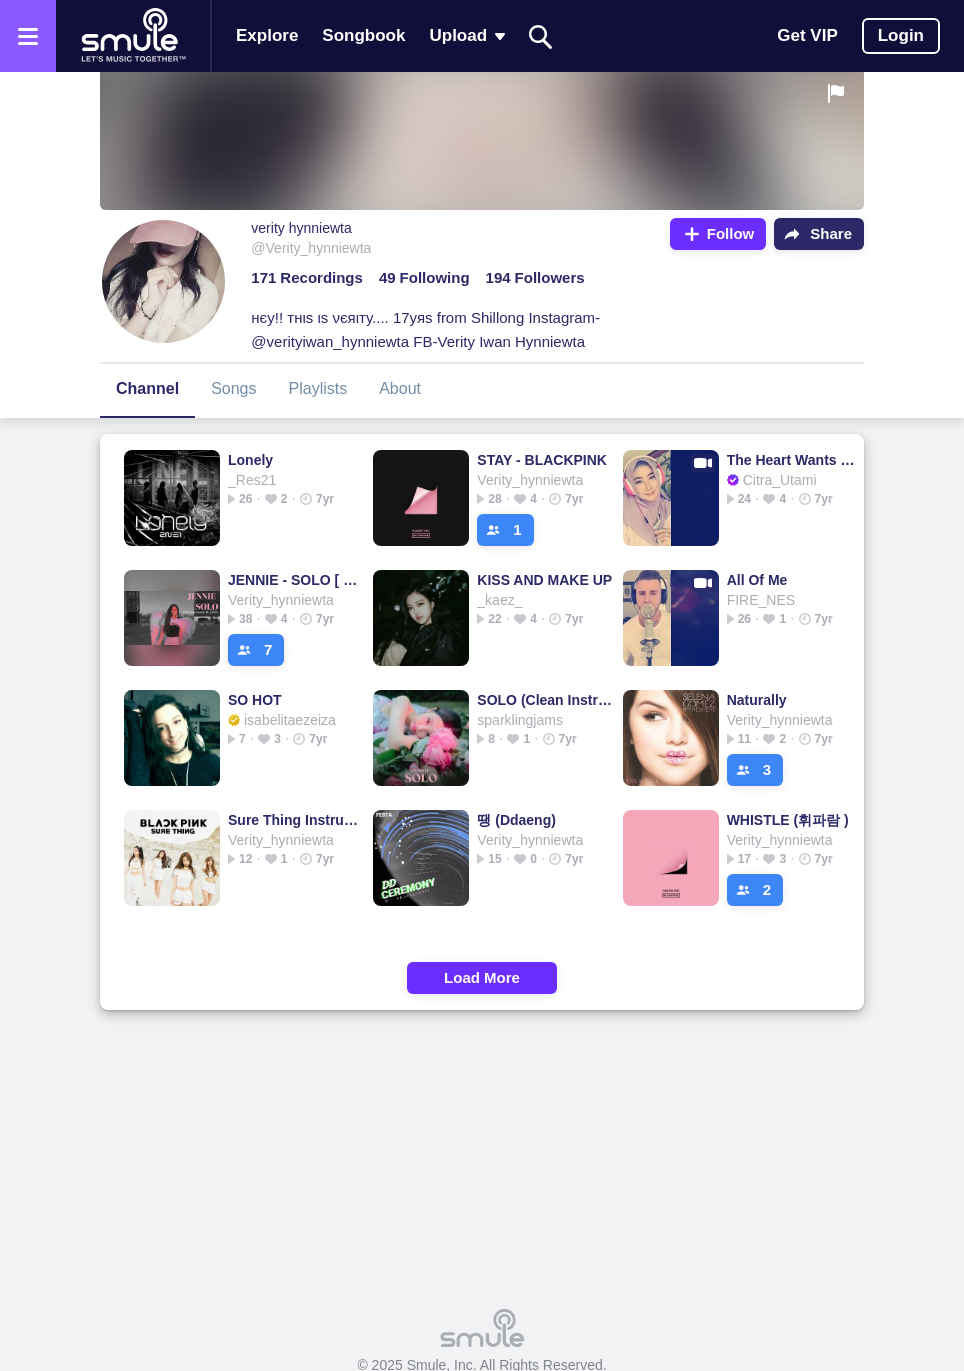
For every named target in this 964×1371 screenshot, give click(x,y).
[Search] (541, 36)
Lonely (250, 460)
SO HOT (255, 700)
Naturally (757, 700)
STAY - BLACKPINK (542, 460)
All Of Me (757, 580)
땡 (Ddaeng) (516, 820)
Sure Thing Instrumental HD (295, 820)
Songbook (363, 35)
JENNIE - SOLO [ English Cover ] (295, 580)
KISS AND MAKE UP (544, 580)
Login (901, 35)
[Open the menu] (28, 36)
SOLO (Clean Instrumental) (544, 700)
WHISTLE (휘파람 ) (788, 820)
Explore (267, 35)
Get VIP (807, 35)
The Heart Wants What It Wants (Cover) (794, 460)
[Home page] (133, 36)
